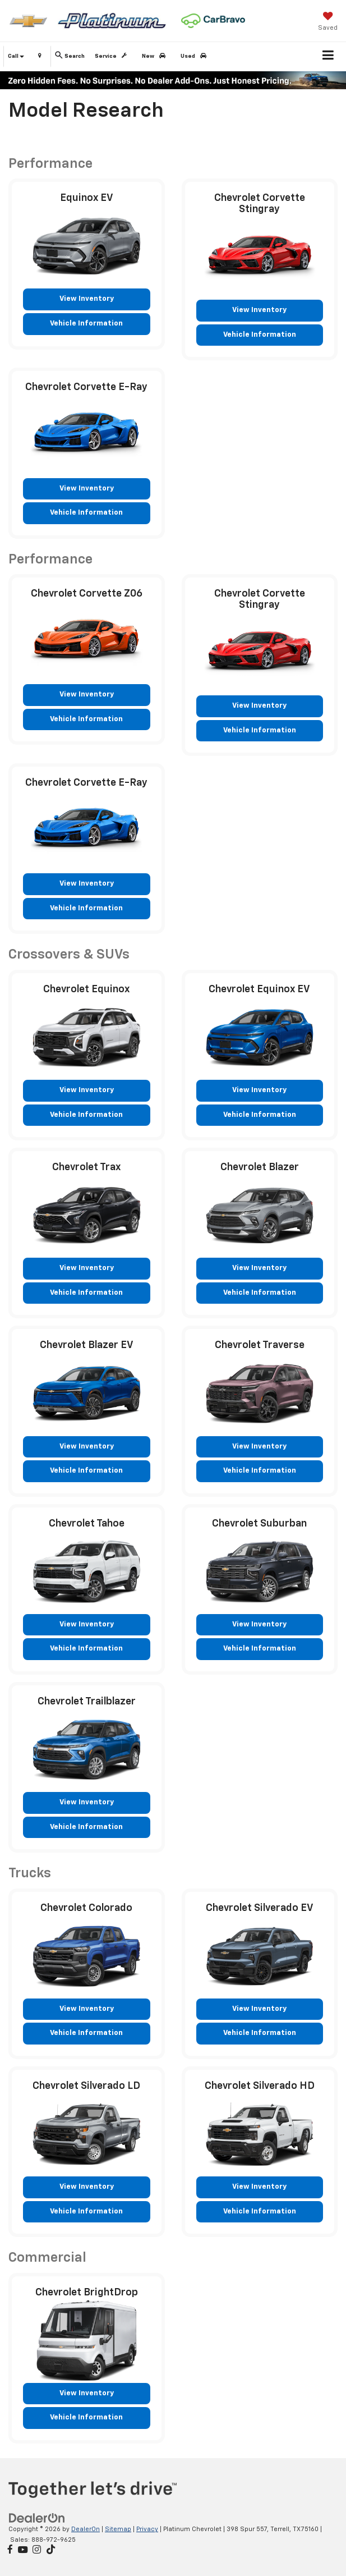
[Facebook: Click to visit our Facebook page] (10, 2550)
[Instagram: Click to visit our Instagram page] (37, 2550)
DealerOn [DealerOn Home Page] (85, 2529)
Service (113, 56)
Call (16, 56)
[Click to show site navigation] (328, 56)
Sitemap (118, 2529)
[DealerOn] (37, 2518)
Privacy (147, 2529)
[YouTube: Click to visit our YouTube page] (22, 2550)
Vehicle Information (86, 323)
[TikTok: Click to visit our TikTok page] (50, 2550)
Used (195, 56)
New (155, 56)
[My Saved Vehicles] (328, 22)
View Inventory (86, 298)
